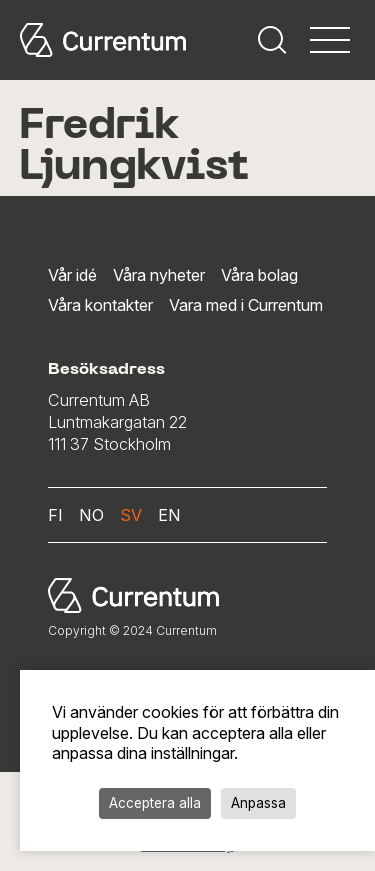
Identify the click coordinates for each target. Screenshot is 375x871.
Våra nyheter (159, 275)
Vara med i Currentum (246, 305)
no (91, 515)
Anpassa (258, 803)
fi (55, 515)
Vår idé (72, 275)
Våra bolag (259, 275)
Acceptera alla (155, 803)
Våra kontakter (100, 305)
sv (131, 515)
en (169, 515)
